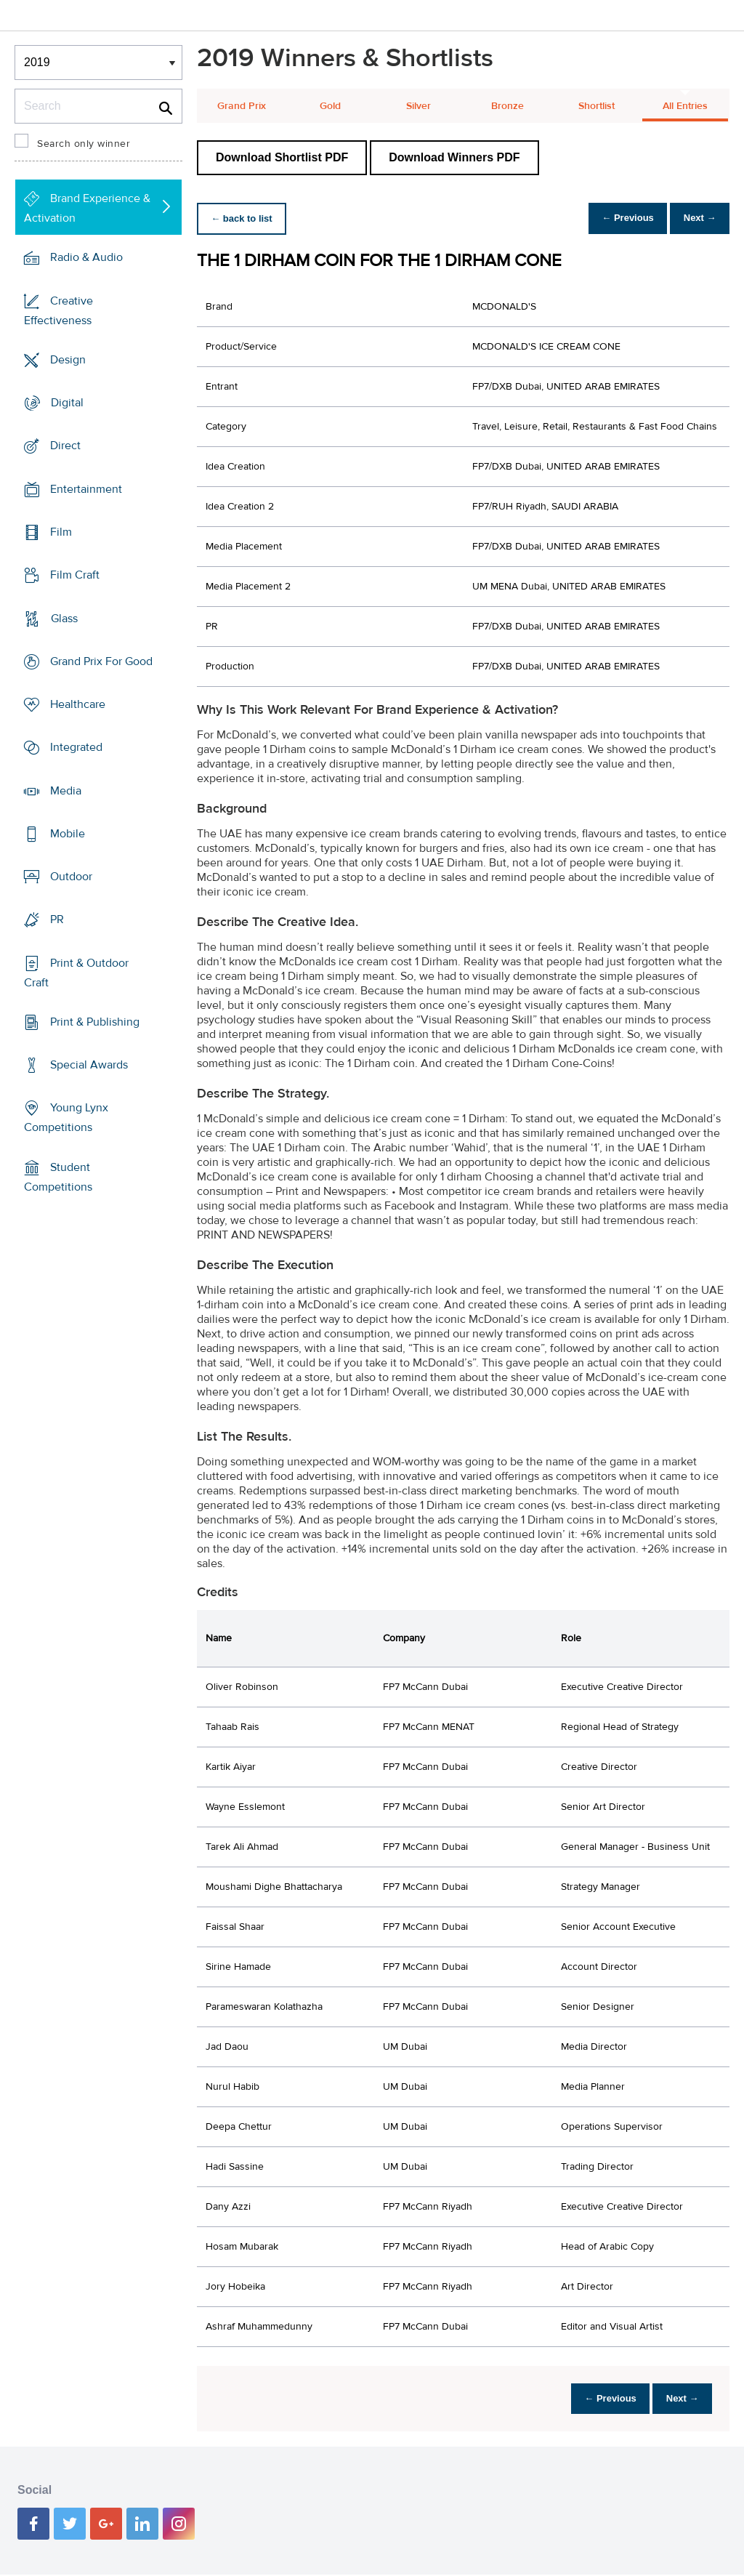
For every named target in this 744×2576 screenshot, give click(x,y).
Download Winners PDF (454, 157)
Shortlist (596, 106)
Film (61, 532)
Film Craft (75, 575)
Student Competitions (58, 1177)
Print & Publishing (95, 1022)
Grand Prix (241, 106)
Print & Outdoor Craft (76, 973)
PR (57, 919)
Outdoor (71, 876)
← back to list (245, 218)
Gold (330, 106)
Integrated (76, 747)
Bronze (507, 106)
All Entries (685, 106)
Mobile (67, 833)
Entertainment (86, 489)
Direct (65, 445)
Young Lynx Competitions (66, 1117)
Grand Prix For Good (101, 661)
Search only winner (83, 143)
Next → (695, 218)
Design (68, 360)
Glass (64, 618)
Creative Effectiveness (58, 311)
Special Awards (89, 1065)
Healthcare (77, 704)
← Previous (616, 218)
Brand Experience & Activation (87, 208)
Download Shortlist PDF (282, 157)
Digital (67, 402)
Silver (418, 106)
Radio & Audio (86, 257)
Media (65, 790)
